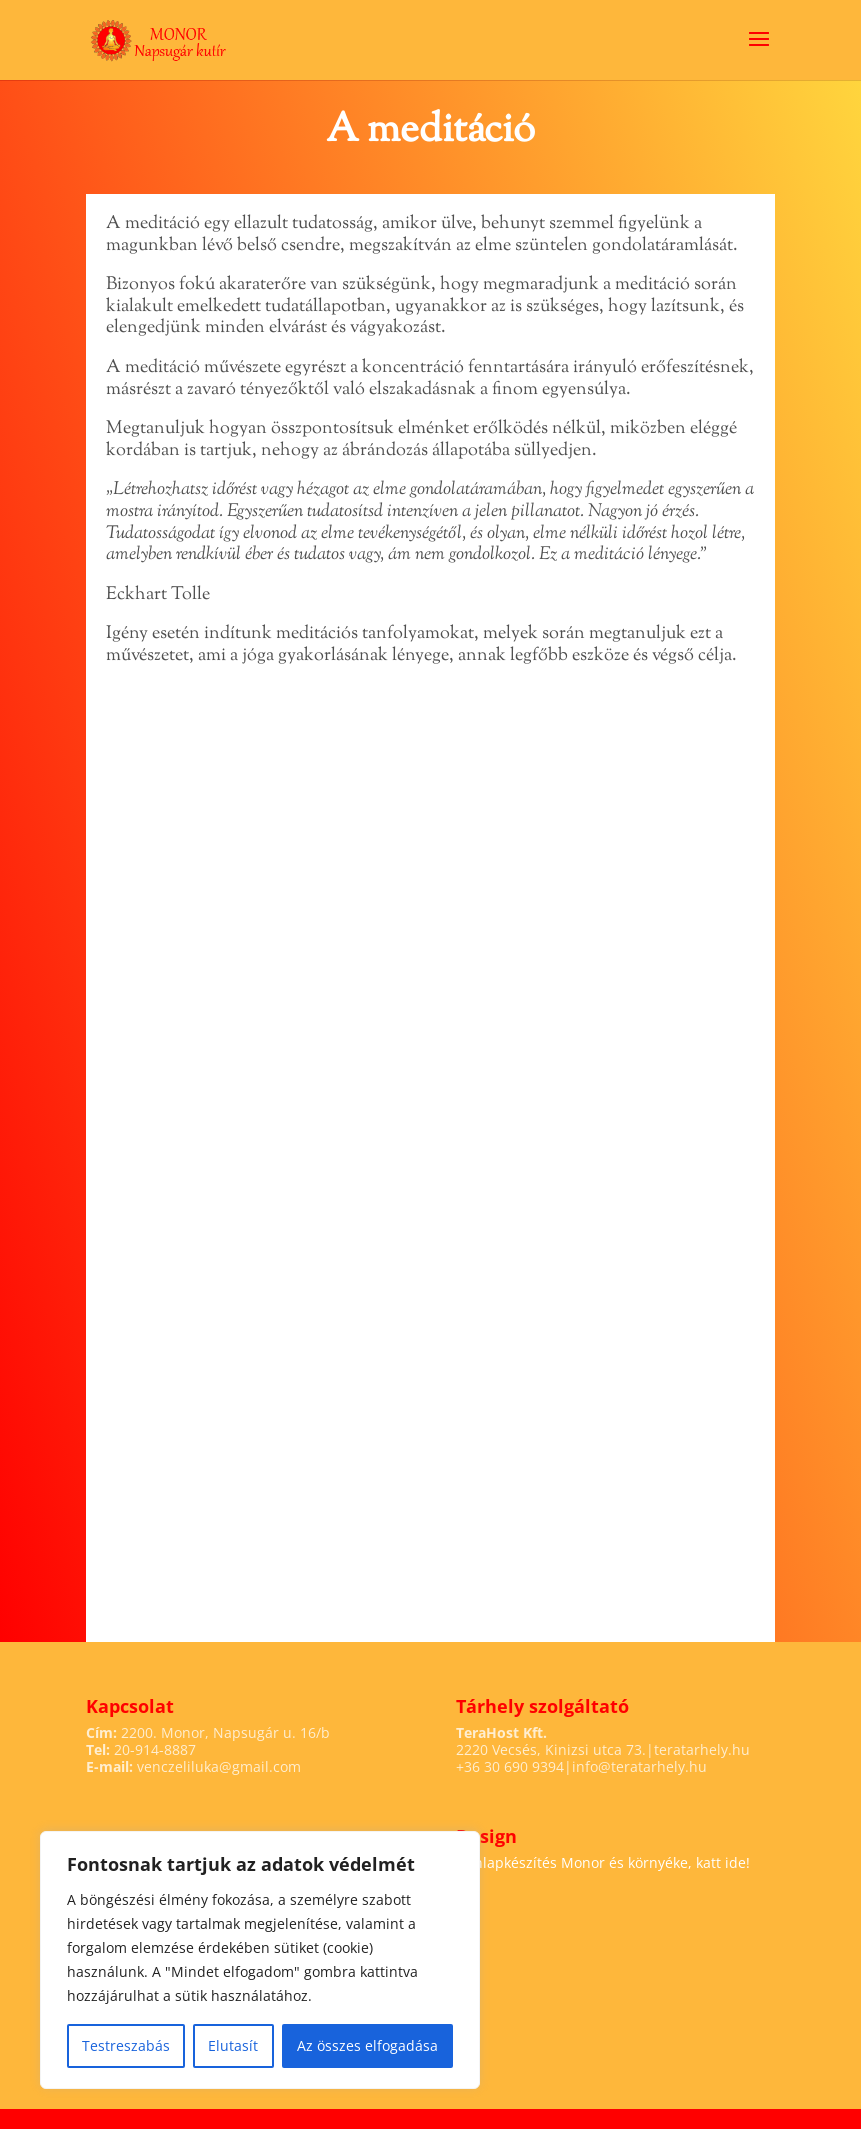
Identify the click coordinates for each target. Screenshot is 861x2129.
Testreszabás (126, 2045)
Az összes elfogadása (367, 2045)
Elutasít (233, 2045)
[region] (260, 1960)
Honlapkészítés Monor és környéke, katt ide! (603, 1862)
